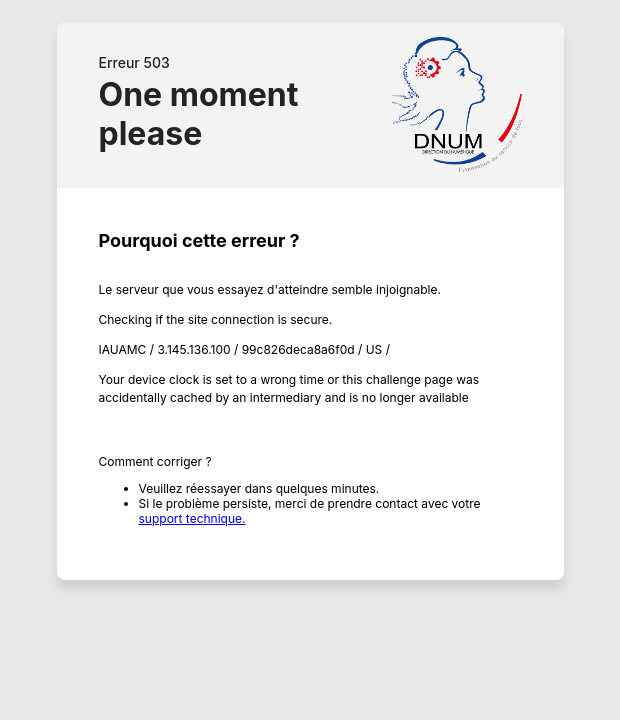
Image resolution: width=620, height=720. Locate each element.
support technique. (192, 518)
